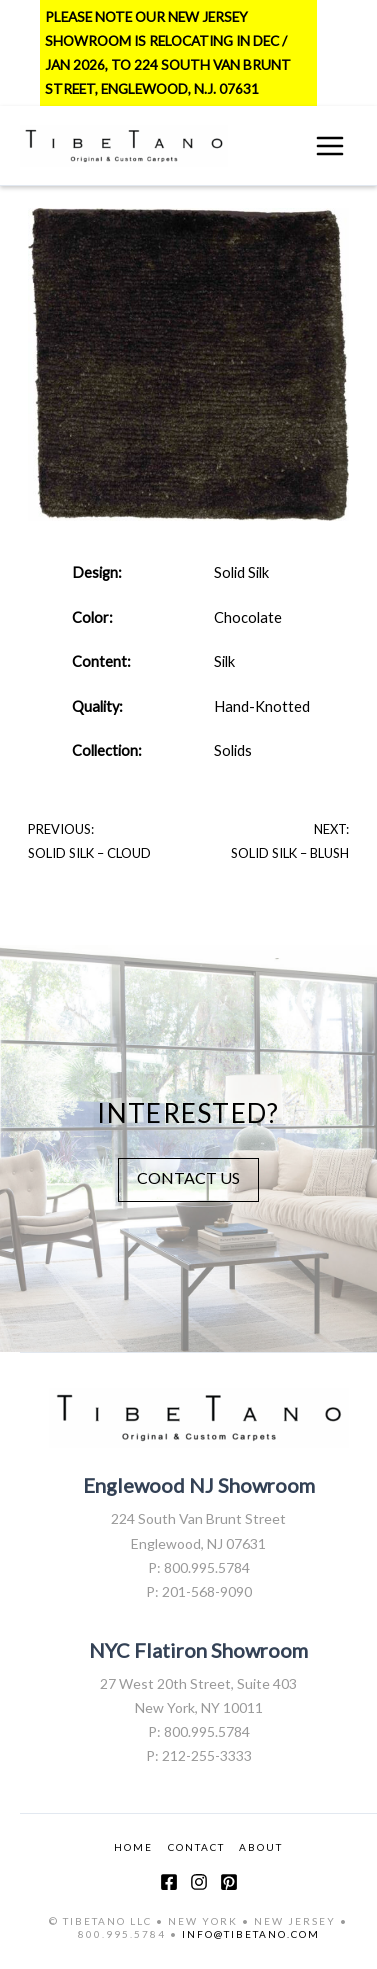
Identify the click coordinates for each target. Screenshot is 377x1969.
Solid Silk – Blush (290, 853)
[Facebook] (169, 1882)
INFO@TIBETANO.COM (251, 1934)
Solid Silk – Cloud (89, 853)
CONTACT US (188, 1177)
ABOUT (261, 1847)
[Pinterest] (229, 1882)
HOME (133, 1847)
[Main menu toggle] (330, 146)
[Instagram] (199, 1882)
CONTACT (196, 1847)
